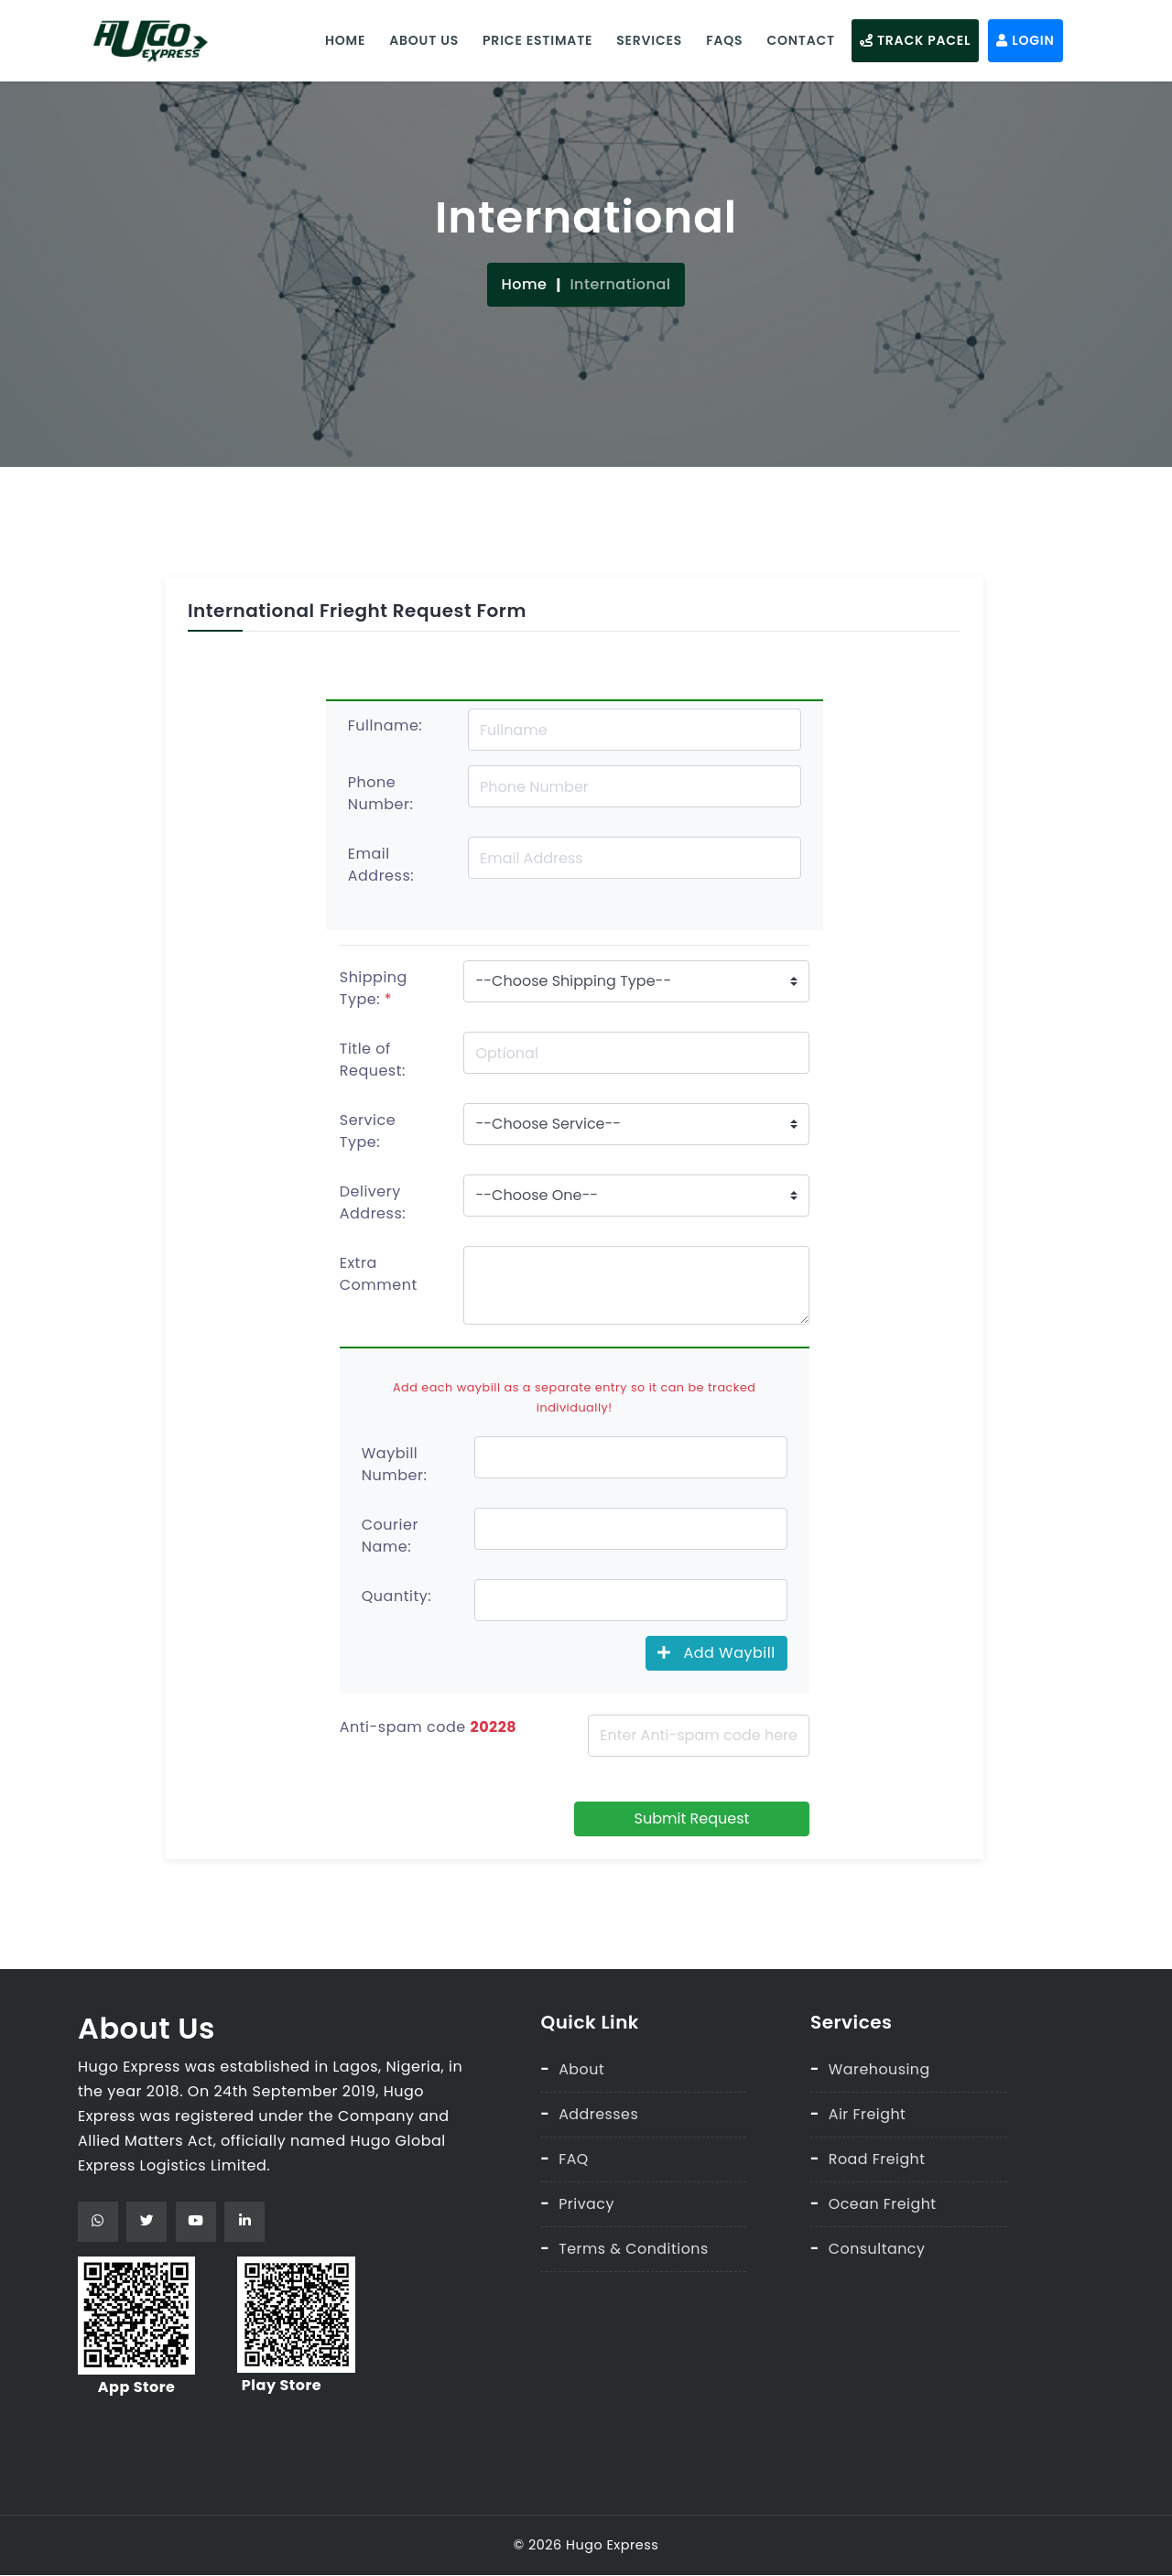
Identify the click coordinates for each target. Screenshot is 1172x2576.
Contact (798, 39)
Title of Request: (373, 1059)
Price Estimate (535, 39)
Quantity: (396, 1595)
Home (342, 39)
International (620, 283)
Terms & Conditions (634, 2245)
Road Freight (878, 2157)
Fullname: (385, 725)
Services (646, 39)
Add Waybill (716, 1651)
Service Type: (368, 1131)
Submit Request (692, 1817)
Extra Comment (379, 1273)
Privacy (586, 2201)
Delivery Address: (373, 1202)
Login (1022, 39)
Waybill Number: (395, 1463)
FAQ (574, 2157)
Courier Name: (390, 1534)
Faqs (721, 39)
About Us (421, 39)
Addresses (599, 2112)
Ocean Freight (883, 2201)
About (581, 2068)
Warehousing (880, 2068)
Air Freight (867, 2112)
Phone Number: (381, 793)
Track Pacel (912, 39)
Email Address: (381, 864)
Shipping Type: (373, 988)
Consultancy (877, 2245)
